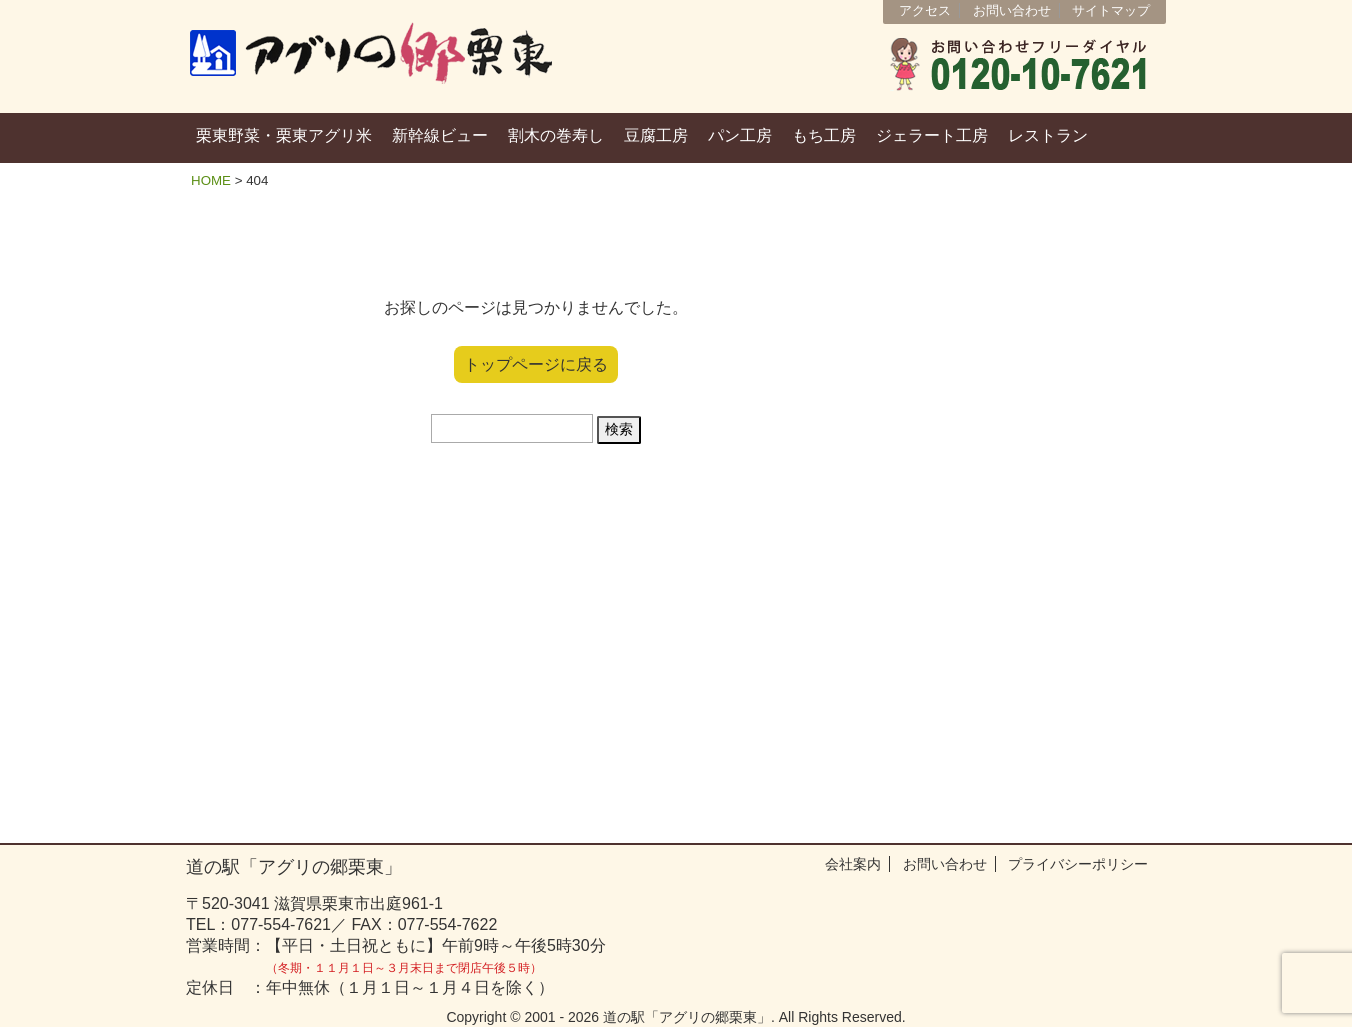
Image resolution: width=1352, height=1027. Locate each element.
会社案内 (853, 864)
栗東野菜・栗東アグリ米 (284, 135)
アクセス (925, 10)
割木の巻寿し (556, 135)
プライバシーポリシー (1078, 864)
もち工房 (824, 135)
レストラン (1048, 135)
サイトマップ (1111, 10)
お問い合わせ (1012, 10)
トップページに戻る (536, 364)
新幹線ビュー (440, 135)
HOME (211, 180)
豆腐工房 (656, 135)
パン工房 (740, 135)
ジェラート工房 (932, 135)
